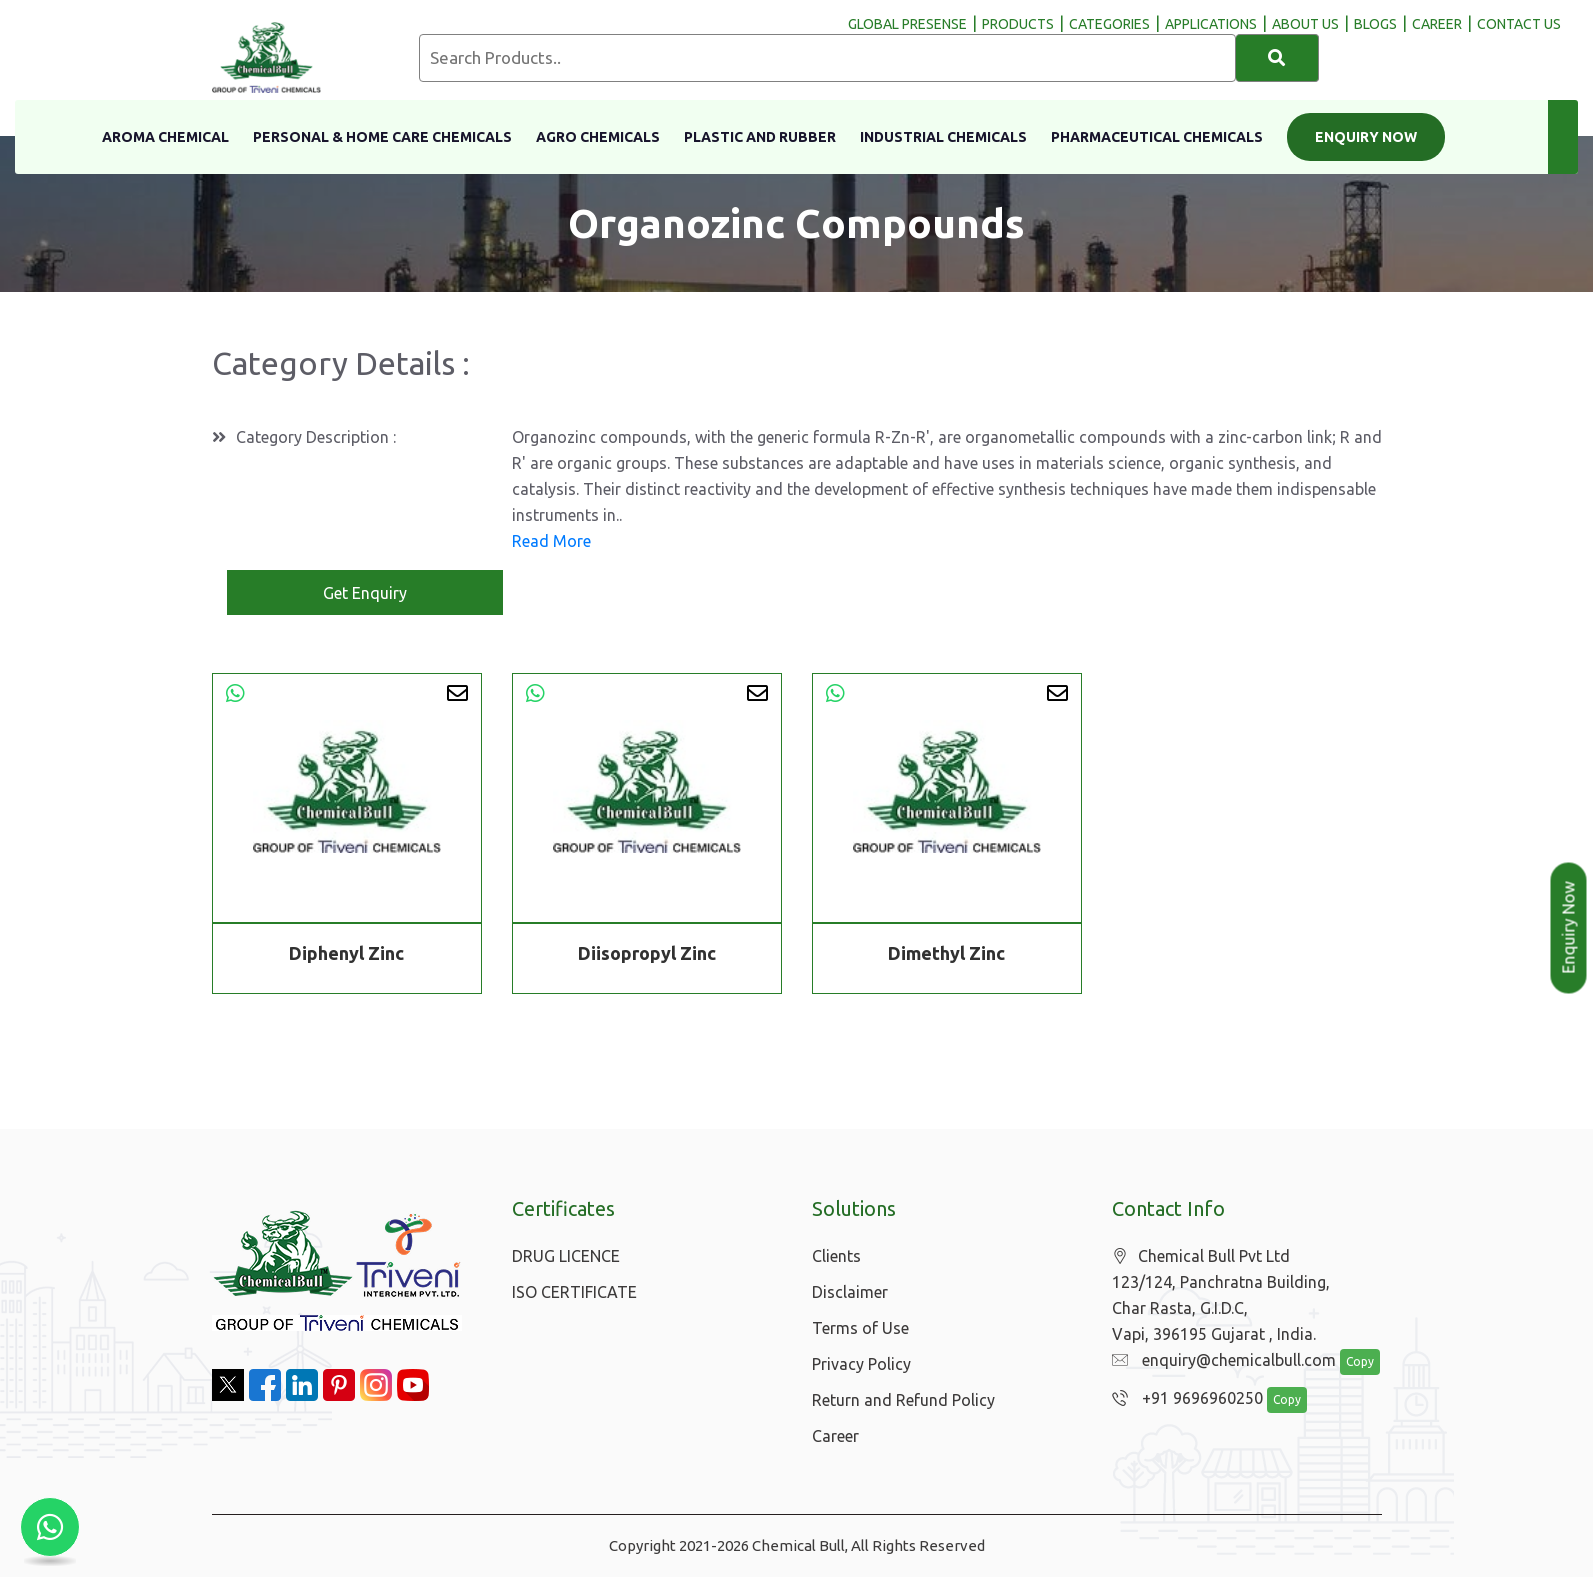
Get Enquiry (365, 593)
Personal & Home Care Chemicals (382, 137)
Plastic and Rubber (760, 137)
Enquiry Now (1366, 137)
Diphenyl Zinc (346, 953)
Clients (836, 1256)
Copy (1349, 1362)
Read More (551, 541)
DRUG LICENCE (566, 1256)
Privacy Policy (861, 1364)
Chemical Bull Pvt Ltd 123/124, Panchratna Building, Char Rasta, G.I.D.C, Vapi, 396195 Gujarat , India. (1221, 1295)
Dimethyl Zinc (946, 953)
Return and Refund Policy (903, 1400)
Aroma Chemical (165, 137)
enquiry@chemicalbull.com (1219, 1361)
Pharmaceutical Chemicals (1157, 137)
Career (835, 1436)
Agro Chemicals (598, 137)
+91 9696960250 (1182, 1399)
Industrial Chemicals (943, 137)
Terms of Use (860, 1328)
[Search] (1277, 58)
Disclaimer (850, 1292)
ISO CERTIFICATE (574, 1292)
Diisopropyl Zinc (647, 953)
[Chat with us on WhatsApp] (50, 1527)
